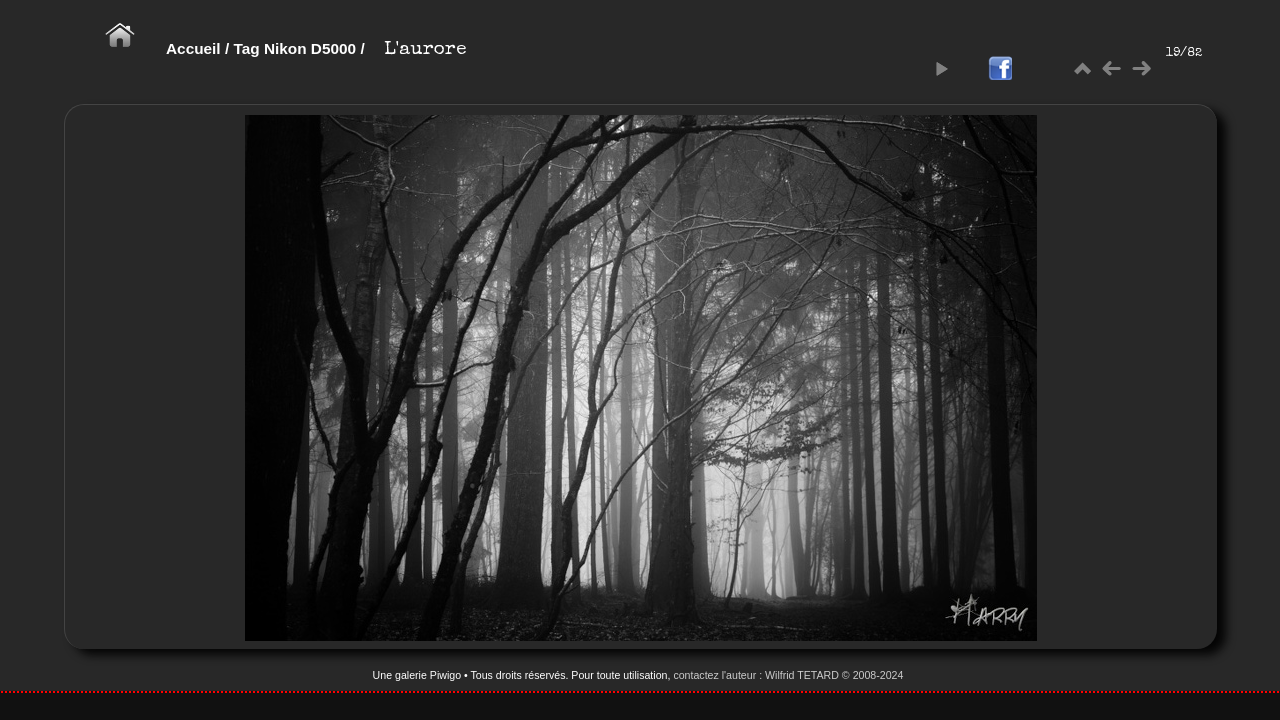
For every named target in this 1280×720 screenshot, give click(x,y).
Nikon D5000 (310, 48)
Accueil (193, 48)
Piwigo (445, 675)
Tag (246, 48)
